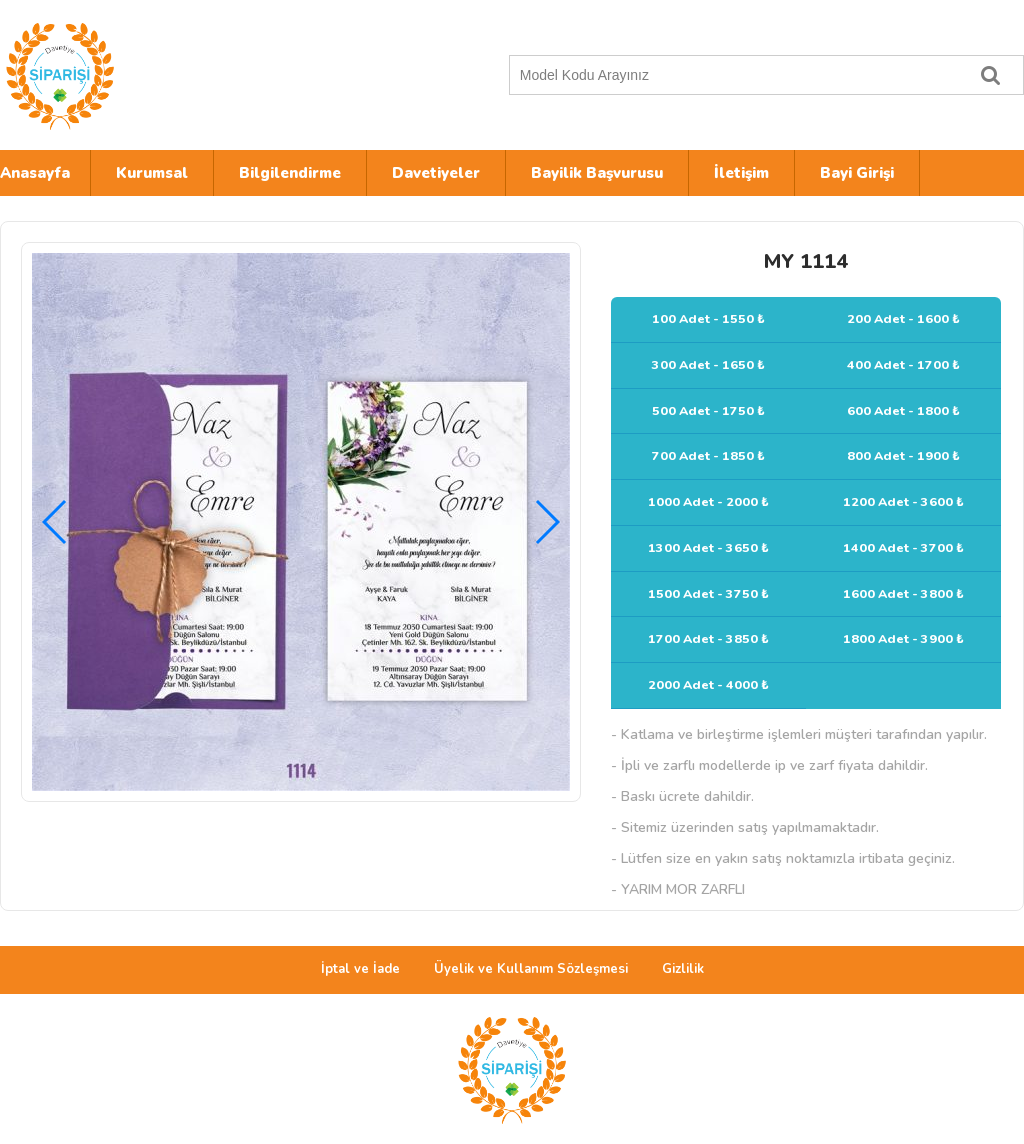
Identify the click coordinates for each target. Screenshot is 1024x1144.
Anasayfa (35, 173)
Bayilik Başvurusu (597, 173)
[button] (546, 522)
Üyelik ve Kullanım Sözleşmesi (531, 969)
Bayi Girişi (857, 173)
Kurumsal (152, 173)
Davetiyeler (436, 173)
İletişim (741, 173)
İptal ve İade (360, 969)
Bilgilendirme (290, 173)
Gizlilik (683, 969)
